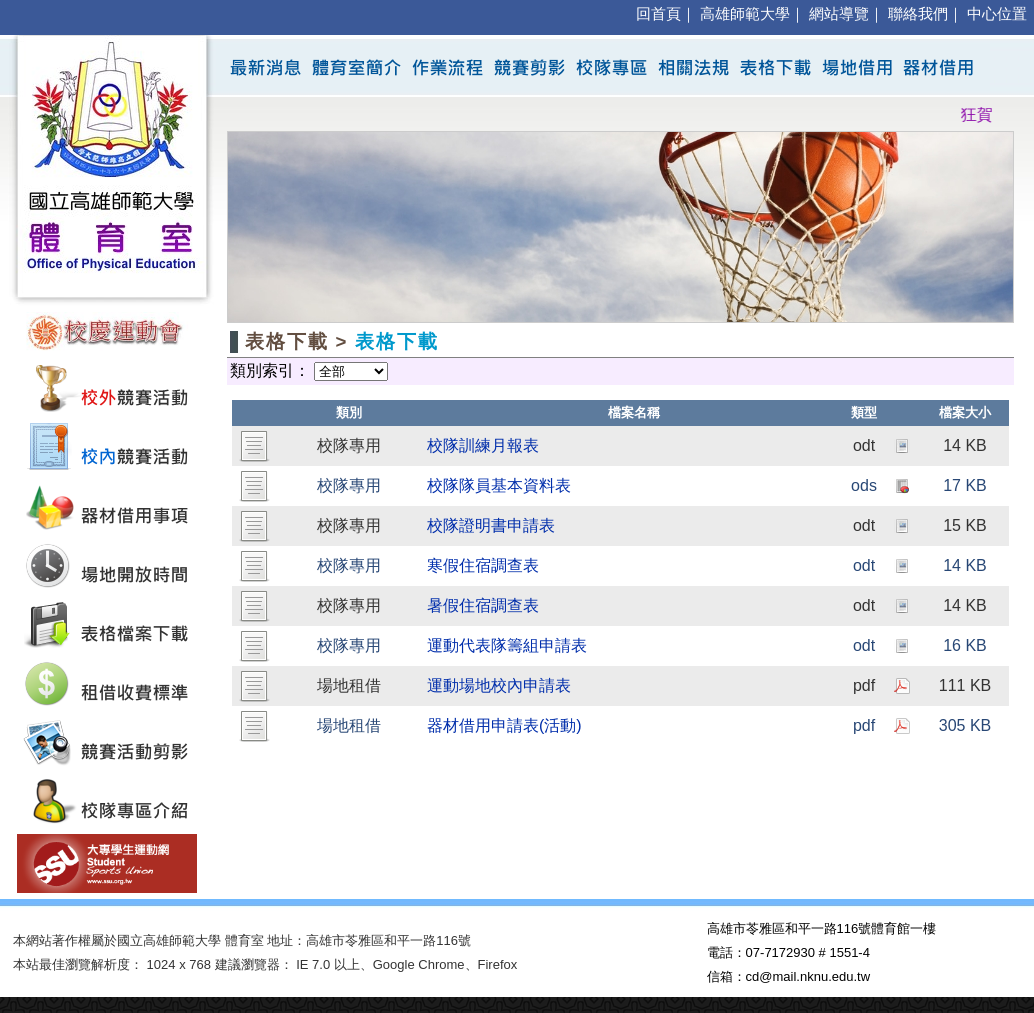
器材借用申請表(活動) (504, 725)
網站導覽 (839, 14)
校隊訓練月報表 (483, 445)
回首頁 (658, 14)
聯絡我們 (918, 14)
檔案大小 (965, 412)
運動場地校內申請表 (499, 685)
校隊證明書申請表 (491, 525)
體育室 (244, 940)
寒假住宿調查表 (483, 565)
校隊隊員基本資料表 (499, 485)
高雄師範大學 (745, 14)
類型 (864, 412)
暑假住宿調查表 (483, 605)
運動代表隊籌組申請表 (507, 645)
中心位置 (997, 14)
